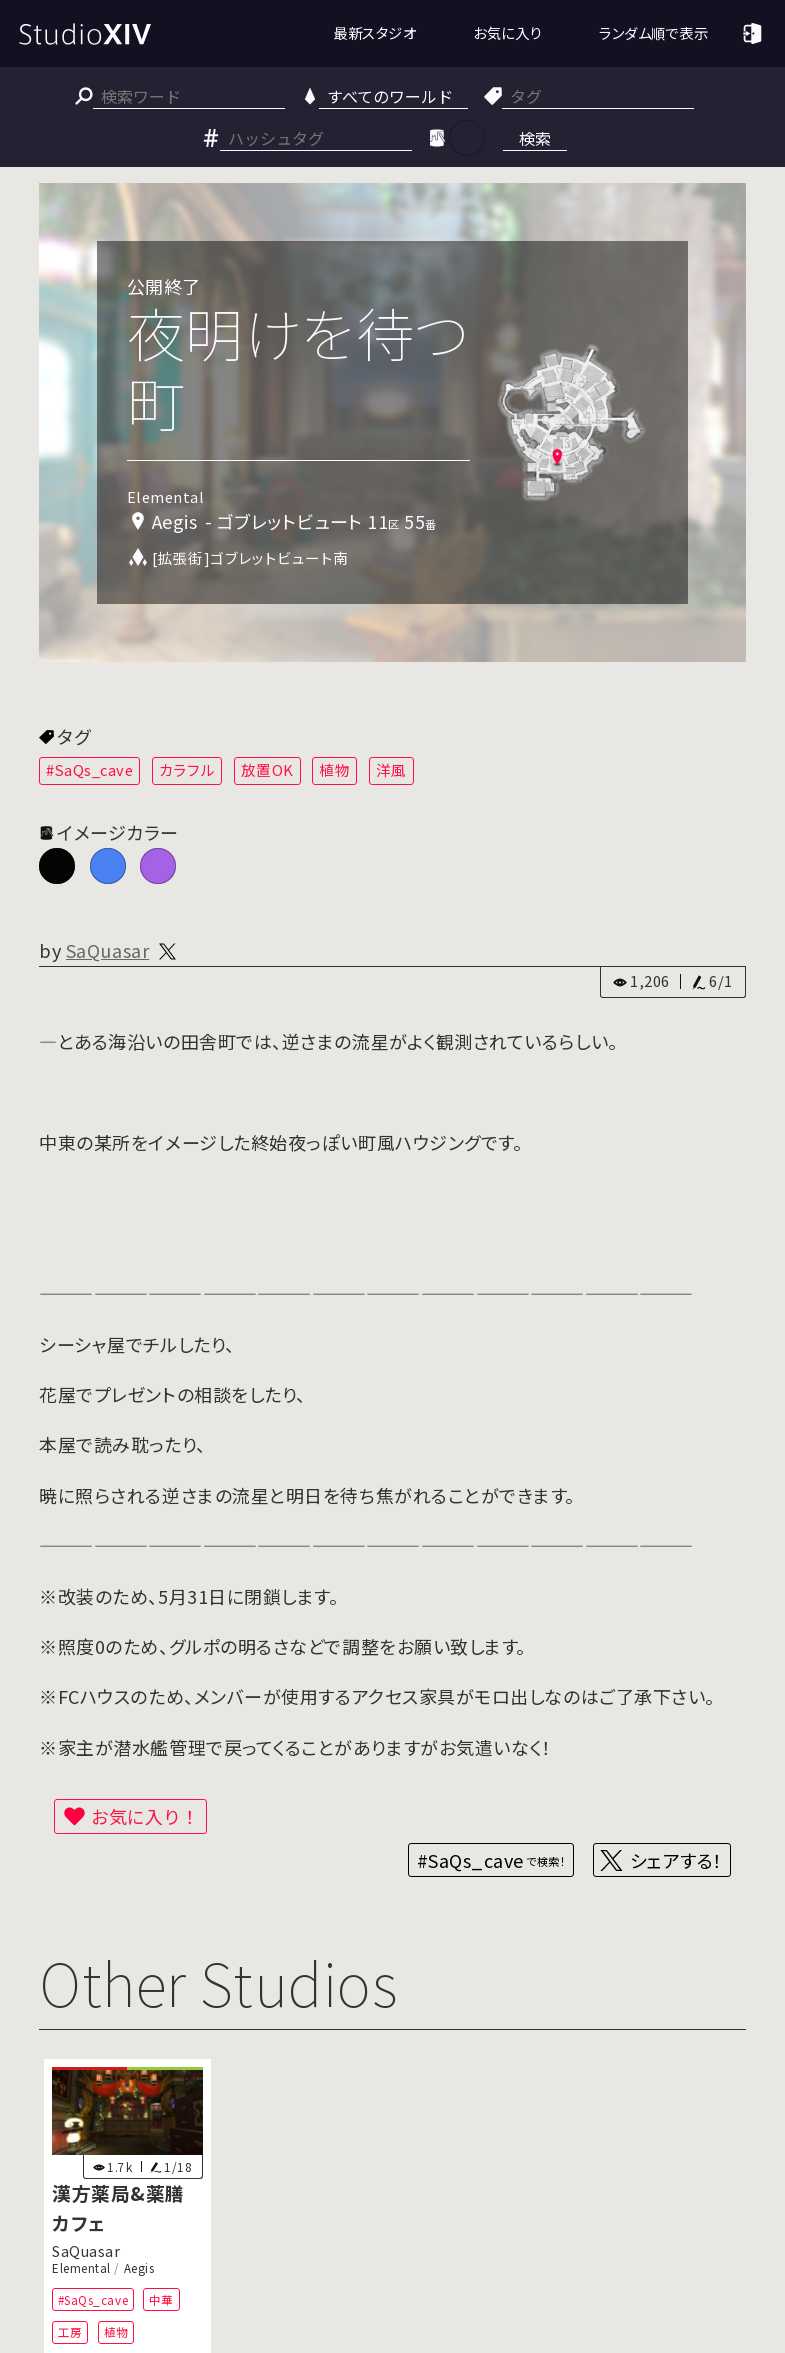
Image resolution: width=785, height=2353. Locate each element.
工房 (70, 2332)
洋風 (391, 769)
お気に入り (507, 32)
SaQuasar (107, 950)
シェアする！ (676, 1860)
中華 (161, 2299)
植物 (334, 769)
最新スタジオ (374, 32)
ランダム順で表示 (653, 32)
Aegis (139, 2268)
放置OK (267, 769)
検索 (535, 138)
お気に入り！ (145, 1816)
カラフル (187, 769)
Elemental (81, 2268)
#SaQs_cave (89, 769)
